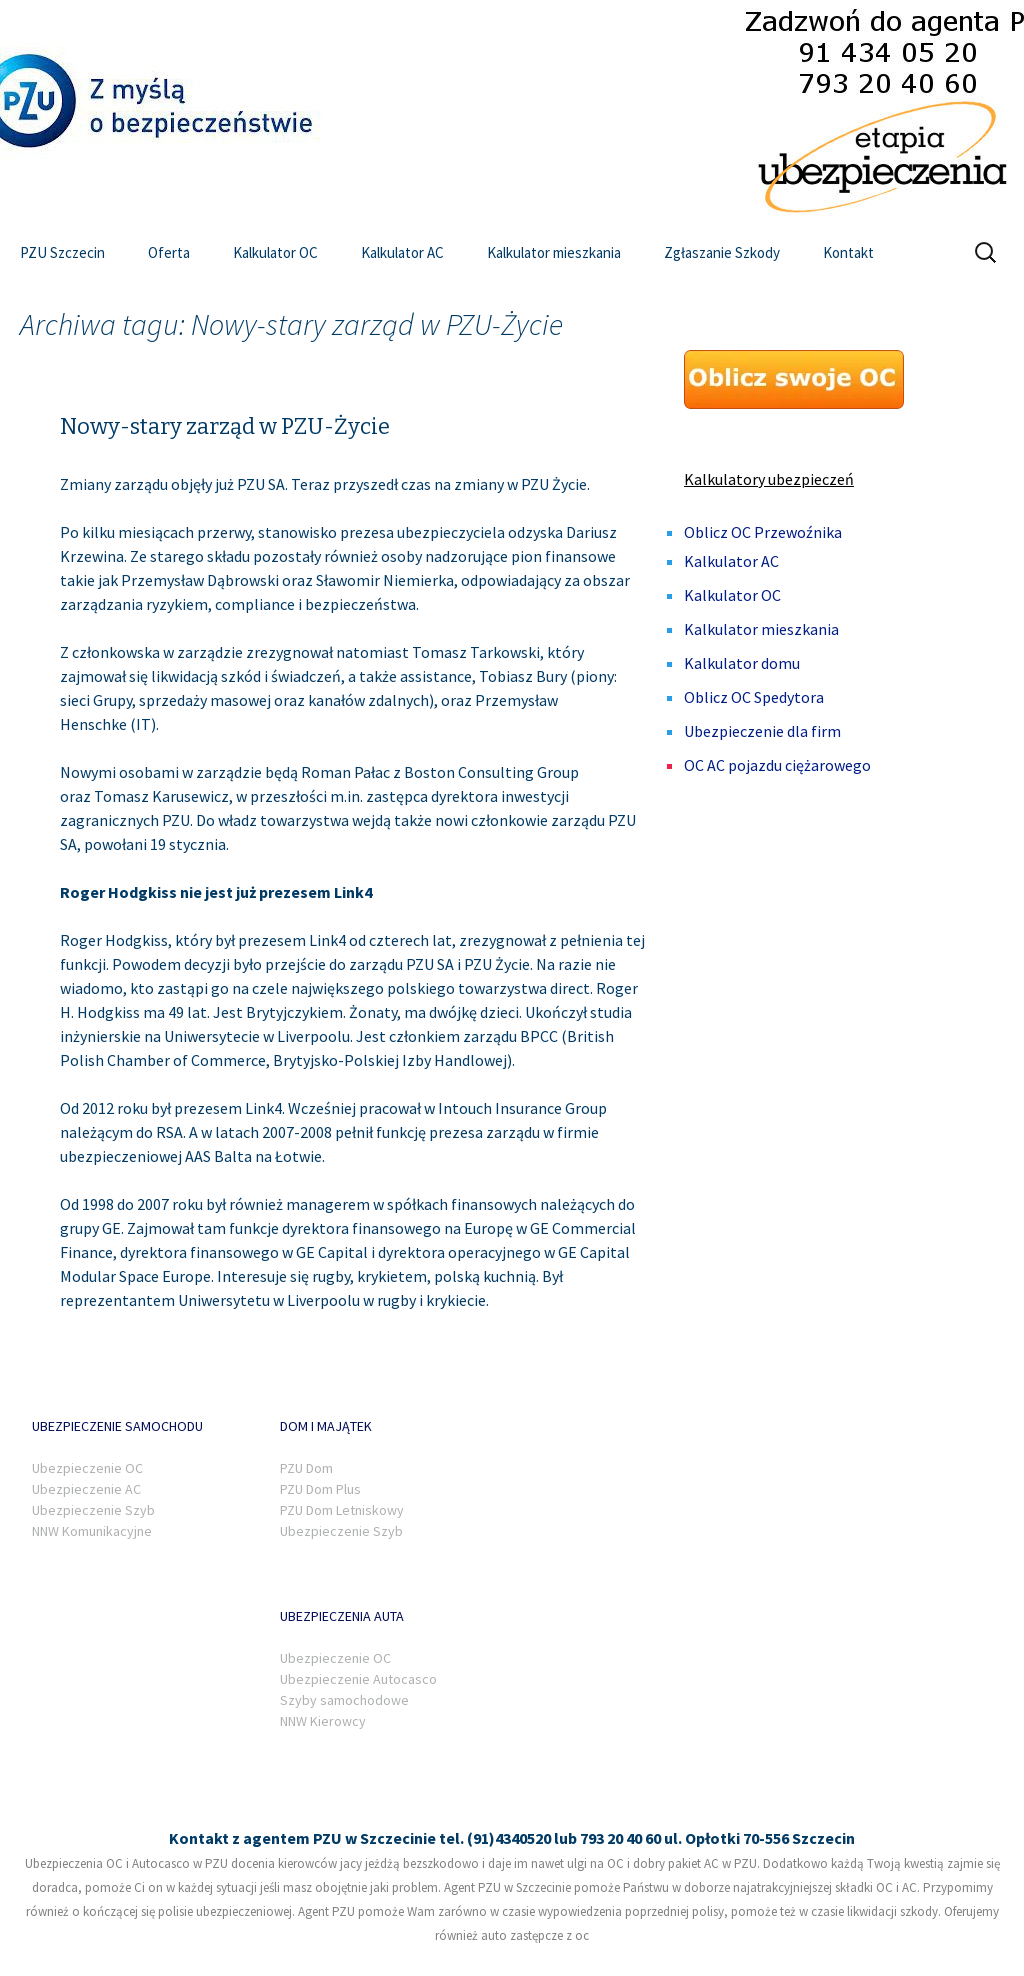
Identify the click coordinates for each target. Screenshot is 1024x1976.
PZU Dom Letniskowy (342, 1510)
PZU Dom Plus (320, 1489)
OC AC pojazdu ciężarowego (777, 765)
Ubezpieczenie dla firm (762, 731)
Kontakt (848, 252)
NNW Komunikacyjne (92, 1531)
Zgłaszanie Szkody (722, 252)
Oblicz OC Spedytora (754, 697)
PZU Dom (306, 1468)
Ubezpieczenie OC (87, 1468)
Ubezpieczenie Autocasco (358, 1679)
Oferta (169, 252)
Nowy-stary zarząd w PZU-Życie (225, 426)
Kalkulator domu (742, 663)
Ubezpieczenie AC (86, 1489)
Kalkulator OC (275, 252)
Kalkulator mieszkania (554, 252)
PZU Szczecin (62, 252)
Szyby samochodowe (344, 1700)
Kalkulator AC (402, 252)
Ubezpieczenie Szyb (93, 1510)
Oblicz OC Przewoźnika (763, 532)
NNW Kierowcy (323, 1721)
